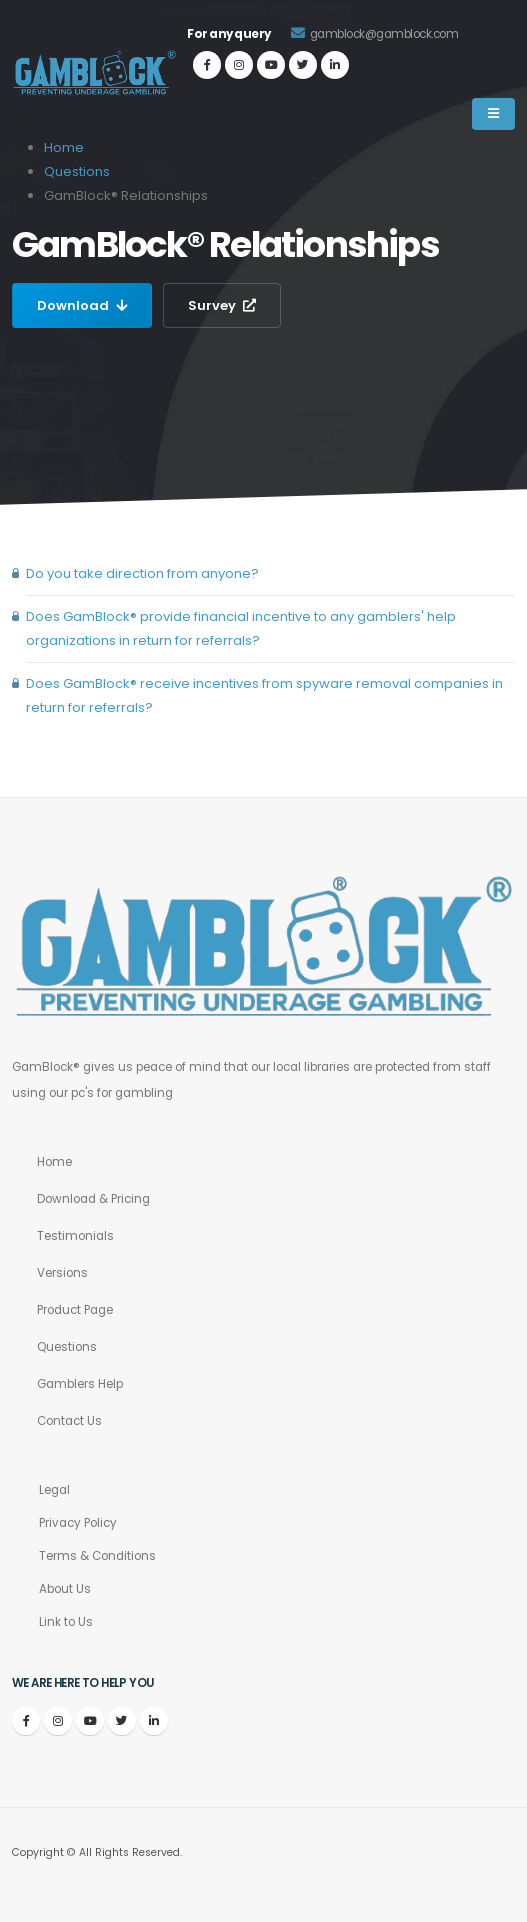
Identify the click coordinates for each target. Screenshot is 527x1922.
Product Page (75, 1310)
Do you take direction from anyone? (142, 573)
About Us (65, 1589)
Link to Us (66, 1622)
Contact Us (69, 1421)
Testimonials (75, 1236)
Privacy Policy (78, 1523)
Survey (222, 305)
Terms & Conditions (97, 1556)
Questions (77, 171)
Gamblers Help (80, 1384)
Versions (62, 1273)
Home (54, 1162)
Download (82, 305)
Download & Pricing (93, 1199)
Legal (54, 1490)
